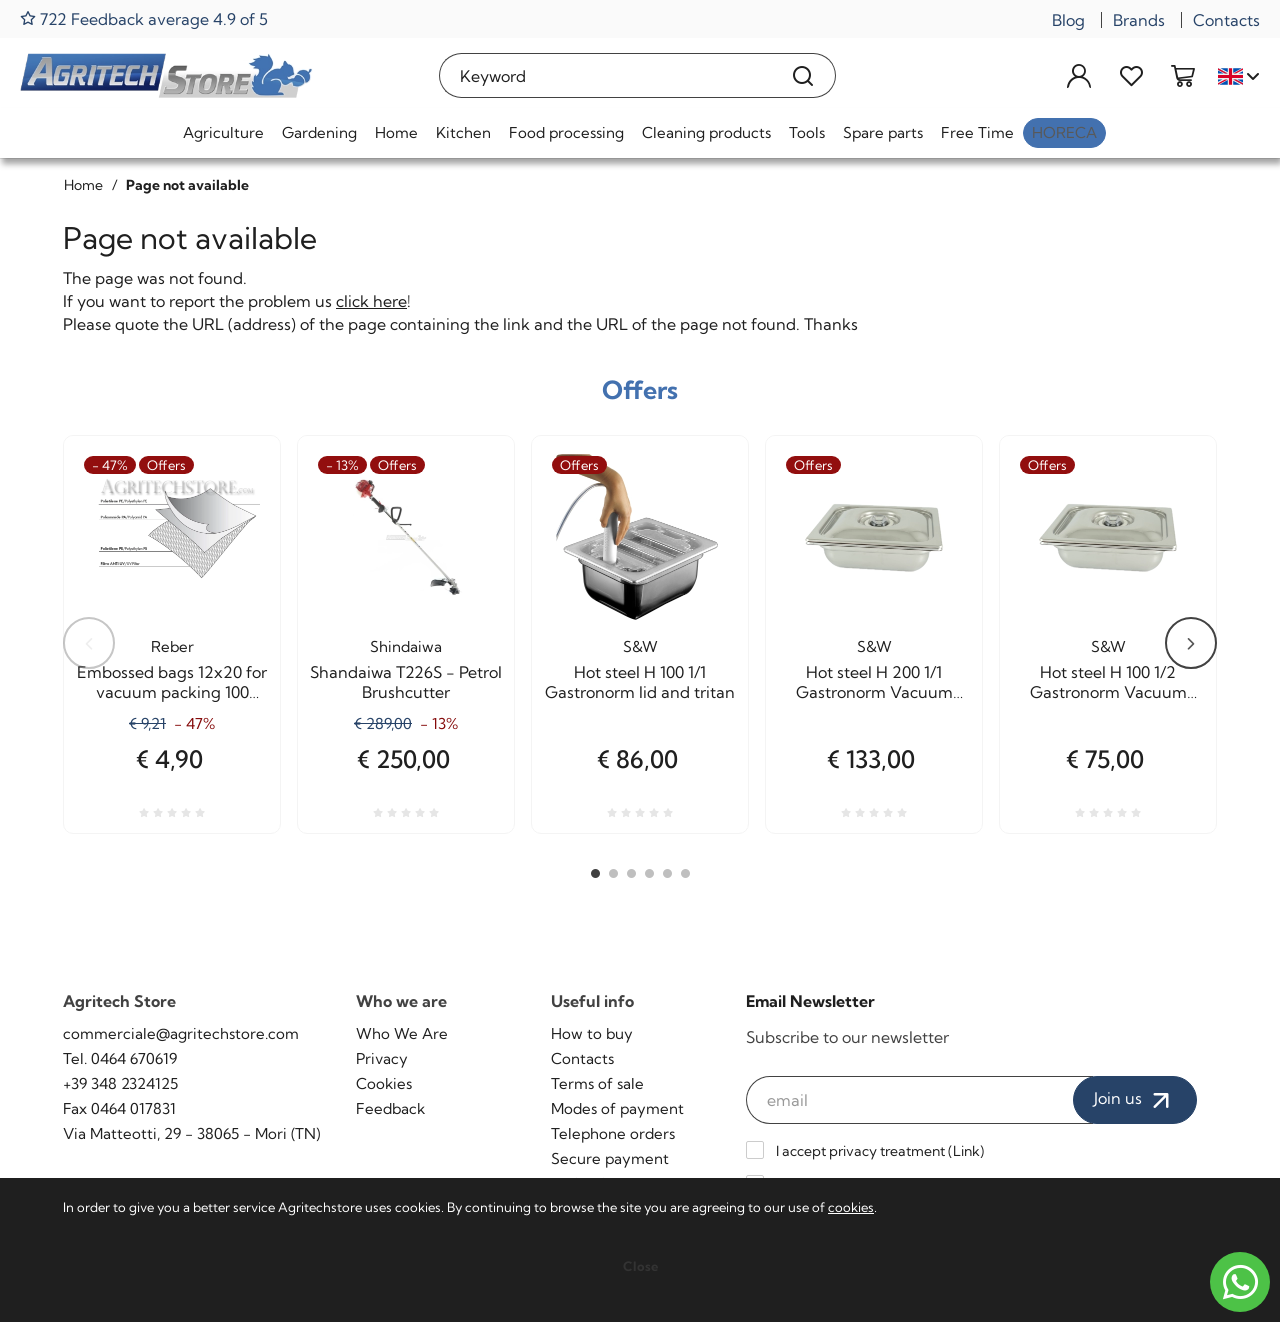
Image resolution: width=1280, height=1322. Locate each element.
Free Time (977, 132)
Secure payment (610, 1158)
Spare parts (883, 132)
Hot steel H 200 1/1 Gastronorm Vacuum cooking (874, 682)
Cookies (384, 1083)
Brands (1139, 20)
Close (640, 1266)
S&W (640, 646)
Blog (1068, 20)
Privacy (382, 1058)
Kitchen (463, 132)
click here (371, 301)
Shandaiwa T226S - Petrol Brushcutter (406, 682)
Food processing (566, 132)
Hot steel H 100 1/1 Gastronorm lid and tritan (640, 682)
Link (966, 1151)
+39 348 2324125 (120, 1083)
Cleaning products (706, 132)
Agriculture (223, 132)
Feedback (390, 1108)
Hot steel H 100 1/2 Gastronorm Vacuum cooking (1108, 682)
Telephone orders (613, 1133)
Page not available (187, 185)
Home (396, 132)
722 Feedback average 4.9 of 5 (144, 18)
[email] (920, 1100)
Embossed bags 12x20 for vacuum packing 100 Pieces (172, 682)
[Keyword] (606, 75)
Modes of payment (617, 1108)
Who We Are (402, 1033)
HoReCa (1064, 132)
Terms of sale (597, 1083)
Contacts (1226, 20)
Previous (89, 643)
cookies (851, 1207)
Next (1191, 643)
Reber (172, 646)
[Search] (803, 75)
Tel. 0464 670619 (120, 1058)
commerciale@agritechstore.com (181, 1033)
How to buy (592, 1033)
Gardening (319, 132)
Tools (807, 132)
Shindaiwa (406, 646)
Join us (1135, 1100)
